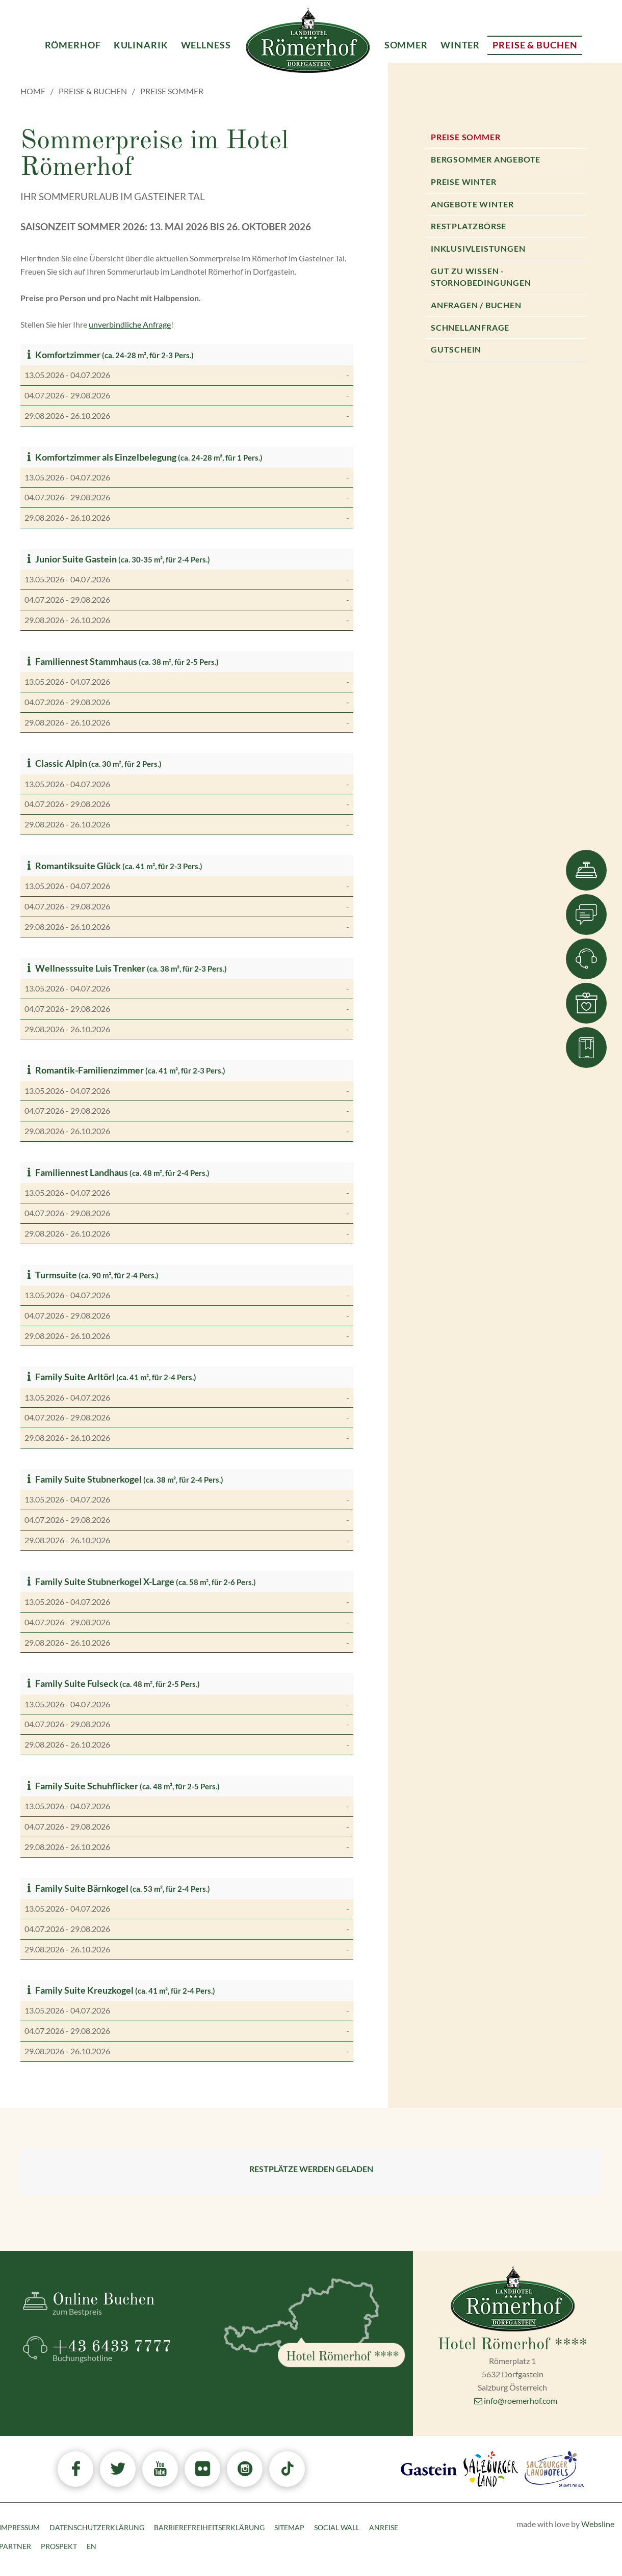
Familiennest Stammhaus (80, 661)
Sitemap (289, 2527)
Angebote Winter (472, 204)
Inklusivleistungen (478, 248)
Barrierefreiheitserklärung (209, 2527)
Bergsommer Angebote (485, 159)
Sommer (406, 45)
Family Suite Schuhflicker (81, 1786)
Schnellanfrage (470, 327)
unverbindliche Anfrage (130, 324)
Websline (597, 2524)
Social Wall (336, 2527)
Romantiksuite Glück (72, 866)
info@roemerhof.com (515, 2400)
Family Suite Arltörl (69, 1377)
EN (91, 2546)
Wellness (206, 45)
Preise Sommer (465, 137)
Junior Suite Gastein (70, 559)
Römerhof (73, 45)
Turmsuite (50, 1275)
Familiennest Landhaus (76, 1172)
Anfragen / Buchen (476, 305)
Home (32, 91)
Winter (460, 45)
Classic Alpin (55, 763)
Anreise (383, 2527)
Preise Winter (463, 181)
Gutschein (456, 349)
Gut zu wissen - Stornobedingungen (481, 276)
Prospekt (59, 2546)
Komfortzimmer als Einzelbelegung (100, 457)
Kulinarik (141, 45)
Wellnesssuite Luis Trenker (84, 968)
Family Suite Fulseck (71, 1683)
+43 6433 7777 (129, 2351)
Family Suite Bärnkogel (76, 1888)
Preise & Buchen (93, 91)
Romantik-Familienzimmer (84, 1070)
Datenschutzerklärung (96, 2527)
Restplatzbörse (468, 226)
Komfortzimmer (62, 355)
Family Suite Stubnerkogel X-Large (99, 1581)
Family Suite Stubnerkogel (83, 1479)
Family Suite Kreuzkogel (79, 1990)
